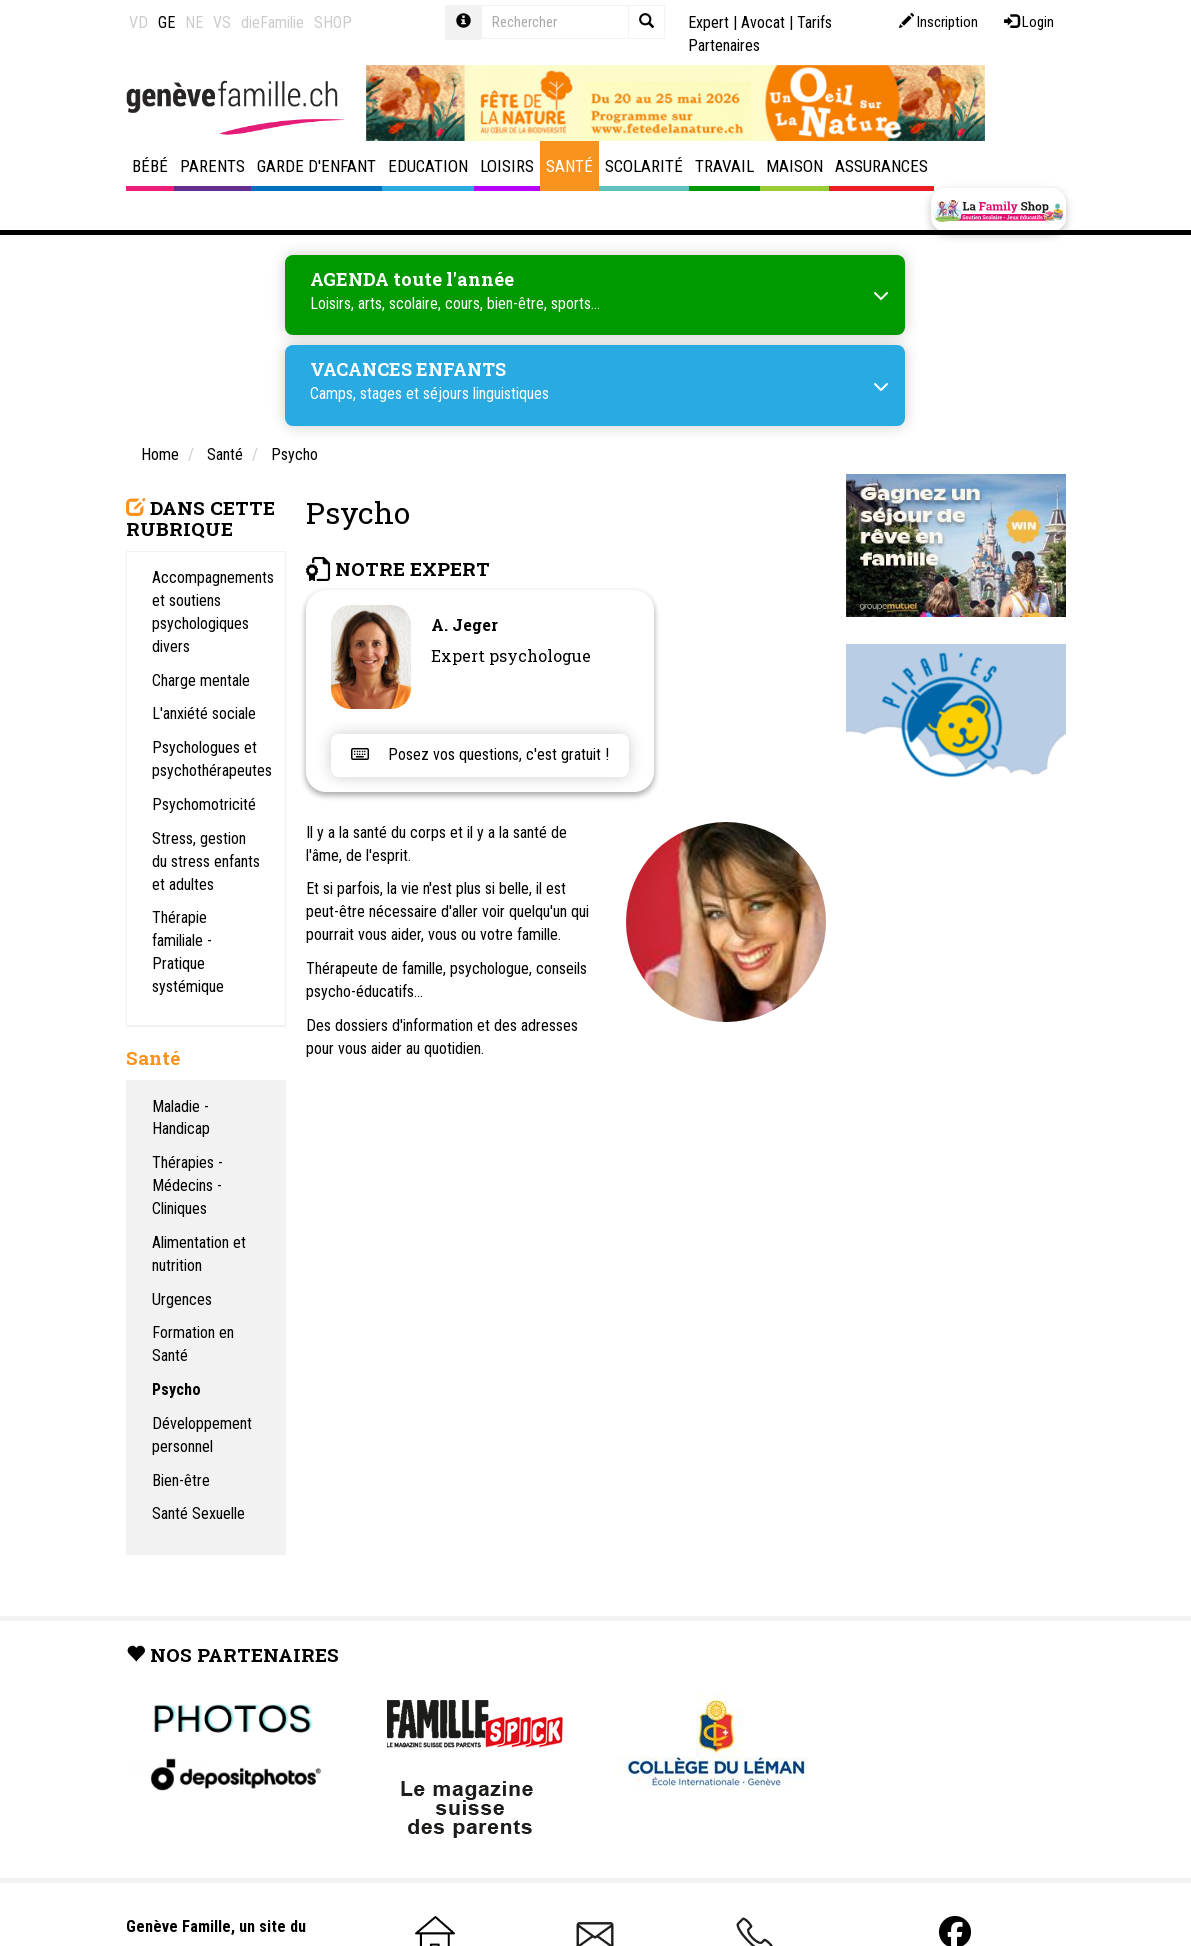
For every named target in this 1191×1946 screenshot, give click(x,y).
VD (138, 22)
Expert (708, 22)
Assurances (881, 166)
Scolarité (644, 166)
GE (166, 22)
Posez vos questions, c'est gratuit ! (480, 754)
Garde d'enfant (316, 166)
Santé (569, 166)
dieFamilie (272, 22)
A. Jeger (464, 624)
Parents (212, 166)
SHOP (333, 22)
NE (194, 22)
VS (222, 22)
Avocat (763, 22)
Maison (794, 166)
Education (428, 166)
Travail (724, 166)
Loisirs (507, 166)
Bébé (150, 166)
